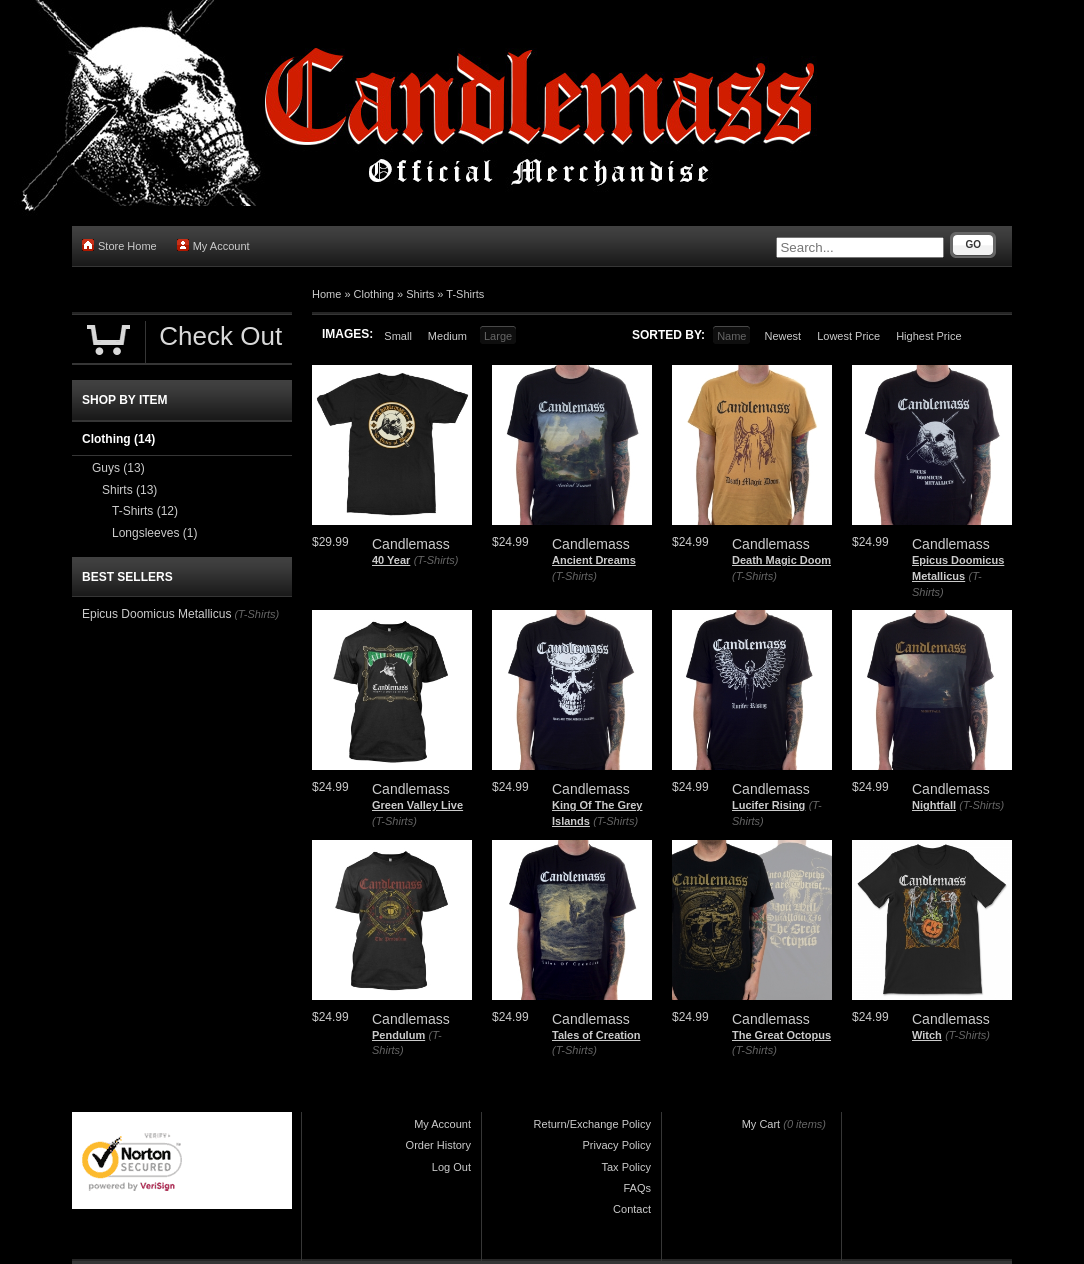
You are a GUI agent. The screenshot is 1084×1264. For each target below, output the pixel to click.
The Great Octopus (781, 1035)
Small (398, 336)
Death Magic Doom (781, 560)
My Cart (761, 1124)
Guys (118, 468)
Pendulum (398, 1035)
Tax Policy (626, 1167)
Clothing (374, 294)
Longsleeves (154, 533)
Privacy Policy (617, 1145)
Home (326, 294)
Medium (447, 336)
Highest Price (928, 336)
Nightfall (934, 805)
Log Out (451, 1167)
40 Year (391, 560)
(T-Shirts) (436, 560)
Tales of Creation (596, 1035)
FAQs (637, 1188)
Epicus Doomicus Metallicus (156, 614)
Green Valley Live (417, 805)
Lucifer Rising (768, 805)
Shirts (420, 294)
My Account (213, 245)
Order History (438, 1145)
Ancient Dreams (594, 560)
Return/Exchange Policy (592, 1124)
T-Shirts (465, 294)
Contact (632, 1209)
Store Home (119, 245)
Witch (927, 1035)
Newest (782, 336)
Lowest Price (848, 336)
